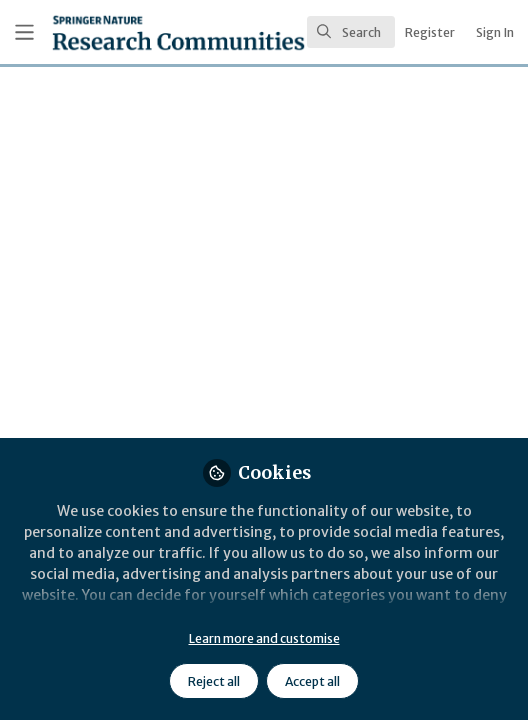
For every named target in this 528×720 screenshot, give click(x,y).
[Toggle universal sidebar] (24, 32)
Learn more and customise (264, 638)
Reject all (214, 681)
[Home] (123, 32)
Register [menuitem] (430, 32)
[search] (351, 32)
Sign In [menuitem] (495, 32)
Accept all (312, 681)
